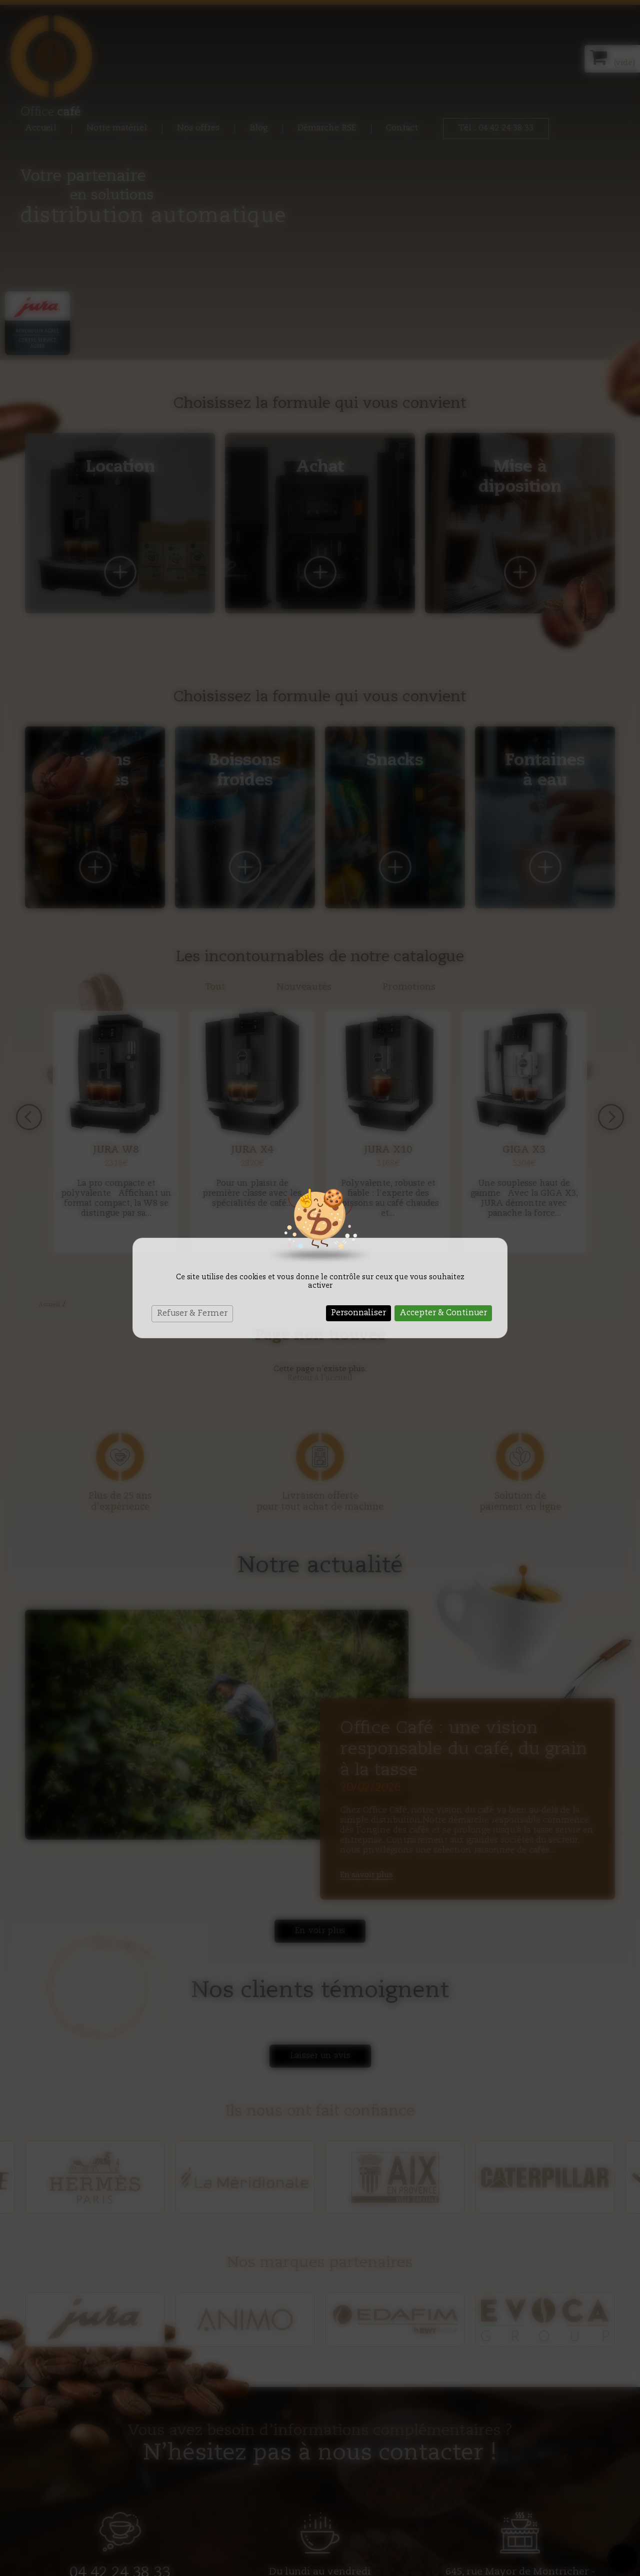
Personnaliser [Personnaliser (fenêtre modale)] (358, 1313)
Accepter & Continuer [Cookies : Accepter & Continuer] (443, 1313)
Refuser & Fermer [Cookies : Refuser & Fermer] (192, 1314)
